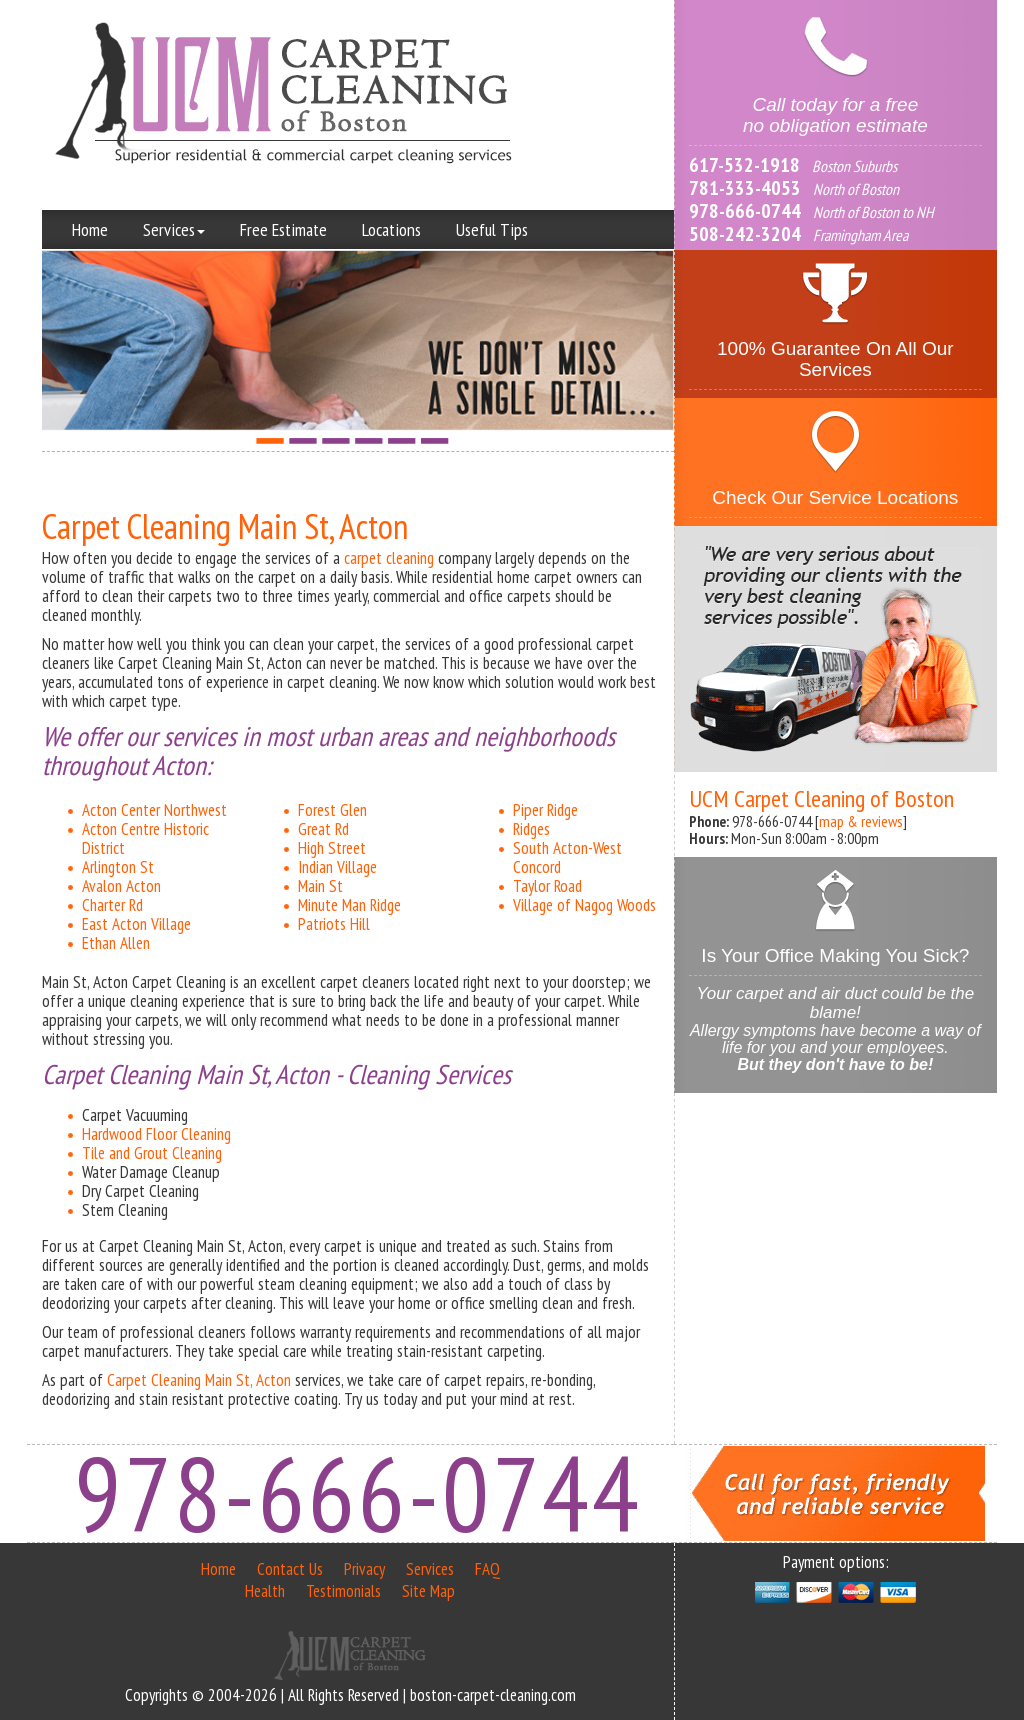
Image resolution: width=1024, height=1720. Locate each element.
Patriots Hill (334, 924)
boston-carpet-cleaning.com (493, 1695)
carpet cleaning (389, 558)
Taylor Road (547, 886)
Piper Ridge (545, 810)
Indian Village (337, 867)
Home (90, 229)
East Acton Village (136, 924)
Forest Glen (332, 810)
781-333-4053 (745, 188)
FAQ (487, 1569)
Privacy (364, 1569)
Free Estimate (283, 229)
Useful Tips (492, 229)
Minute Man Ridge (349, 905)
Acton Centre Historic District (145, 838)
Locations (391, 229)
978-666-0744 (745, 211)
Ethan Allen (116, 943)
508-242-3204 (745, 234)
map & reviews (861, 821)
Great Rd (323, 829)
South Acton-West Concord (567, 857)
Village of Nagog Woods (584, 905)
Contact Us (290, 1569)
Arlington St (118, 867)
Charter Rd (112, 905)
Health (265, 1591)
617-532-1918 (744, 165)
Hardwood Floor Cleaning (156, 1134)
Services (174, 229)
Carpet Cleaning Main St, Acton (199, 1380)
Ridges (531, 829)
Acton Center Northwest (154, 810)
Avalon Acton (121, 886)
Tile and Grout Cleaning (152, 1153)
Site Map (428, 1591)
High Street (332, 848)
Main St (320, 886)
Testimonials (343, 1591)
